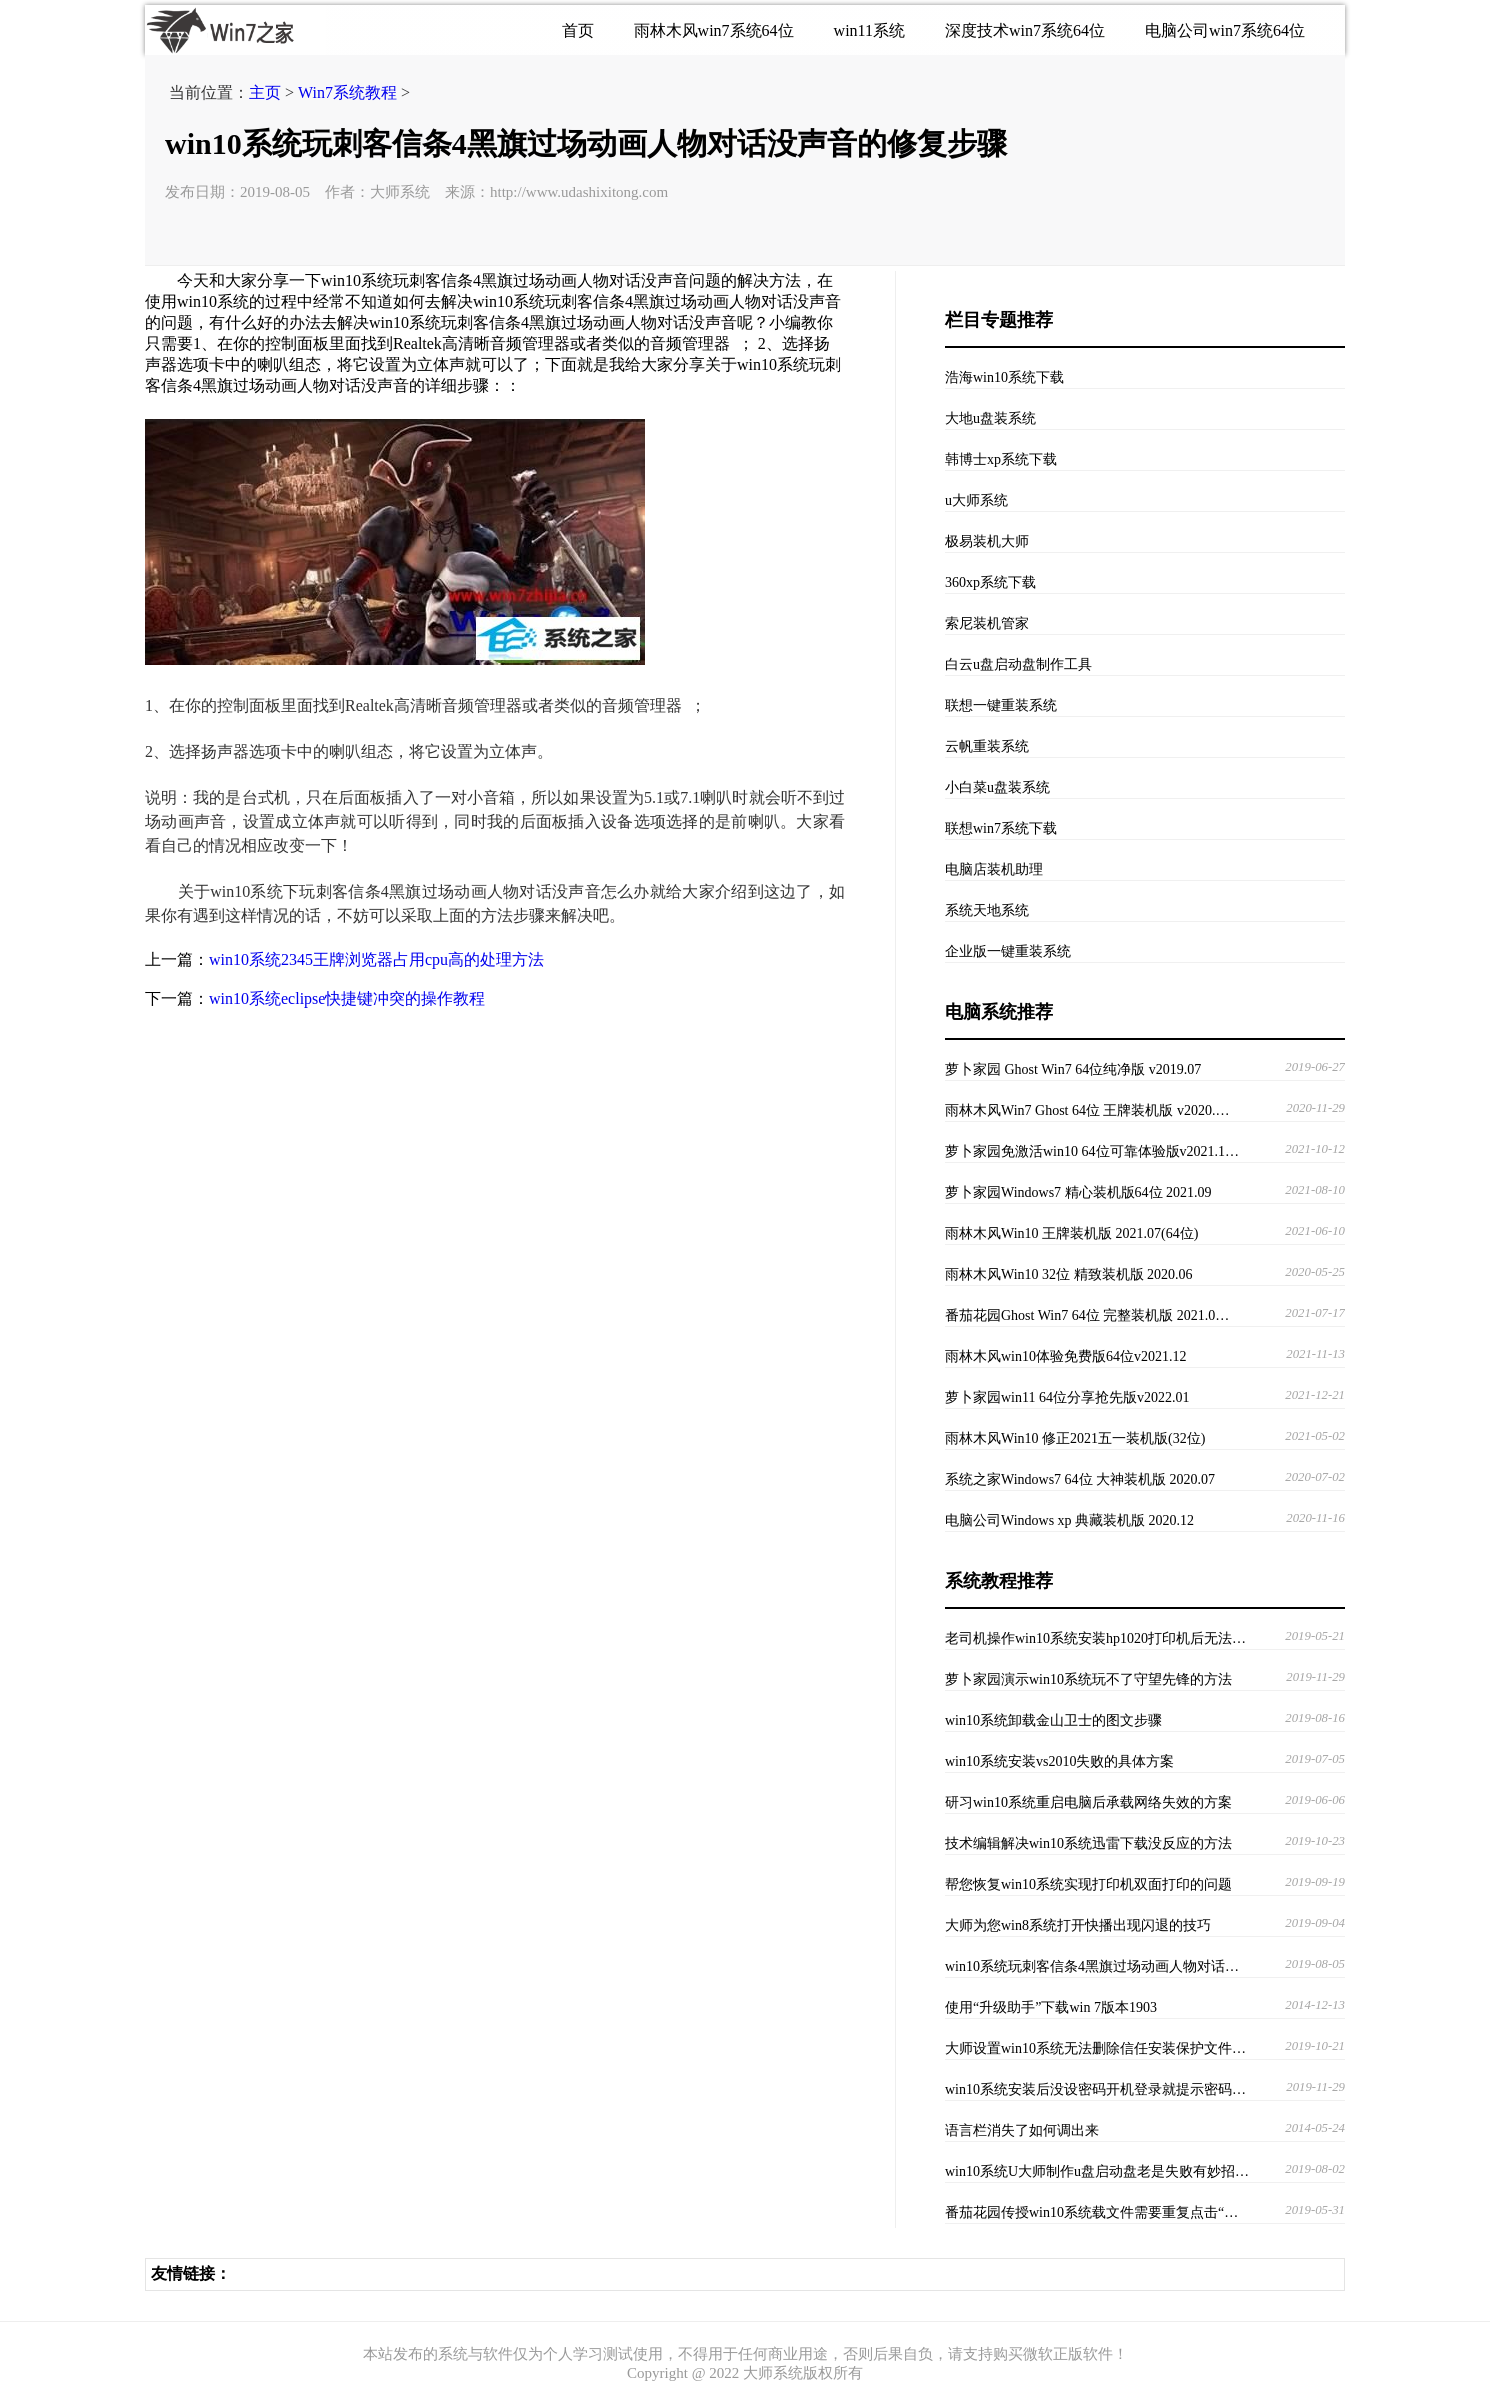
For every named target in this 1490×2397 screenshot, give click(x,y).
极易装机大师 (987, 541)
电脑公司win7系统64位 (1225, 30)
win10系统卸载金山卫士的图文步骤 (1053, 1720)
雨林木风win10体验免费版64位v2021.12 (1066, 1356)
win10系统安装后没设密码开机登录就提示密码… (1095, 2089)
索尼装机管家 (987, 623)
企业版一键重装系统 (1008, 951)
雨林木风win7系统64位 (714, 30)
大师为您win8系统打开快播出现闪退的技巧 (1078, 1925)
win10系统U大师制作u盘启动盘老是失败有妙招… (1097, 2171)
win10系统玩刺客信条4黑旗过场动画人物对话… (1092, 1966)
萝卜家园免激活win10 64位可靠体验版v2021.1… (1092, 1151)
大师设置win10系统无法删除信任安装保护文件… (1095, 2048)
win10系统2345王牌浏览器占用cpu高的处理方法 (376, 959)
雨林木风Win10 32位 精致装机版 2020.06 (1069, 1274)
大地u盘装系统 (990, 418)
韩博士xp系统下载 (1001, 459)
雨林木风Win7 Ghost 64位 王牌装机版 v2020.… (1087, 1110)
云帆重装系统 (987, 746)
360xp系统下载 (990, 582)
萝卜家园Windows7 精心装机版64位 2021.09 (1078, 1192)
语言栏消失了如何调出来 (1022, 2130)
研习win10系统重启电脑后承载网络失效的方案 (1088, 1802)
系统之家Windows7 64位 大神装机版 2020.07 (1080, 1479)
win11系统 (869, 30)
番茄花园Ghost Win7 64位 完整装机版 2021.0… (1087, 1315)
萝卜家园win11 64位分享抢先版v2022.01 (1067, 1397)
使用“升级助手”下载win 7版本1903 (1051, 2007)
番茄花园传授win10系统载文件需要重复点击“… (1091, 2212)
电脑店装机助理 (994, 869)
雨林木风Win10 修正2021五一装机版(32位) (1075, 1438)
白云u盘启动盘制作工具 (1018, 664)
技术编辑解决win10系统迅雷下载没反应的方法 (1088, 1843)
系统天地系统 (987, 910)
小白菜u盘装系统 (997, 787)
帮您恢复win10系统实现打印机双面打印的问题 (1088, 1884)
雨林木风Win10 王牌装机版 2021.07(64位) (1071, 1233)
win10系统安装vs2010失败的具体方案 (1059, 1761)
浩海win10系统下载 (1004, 377)
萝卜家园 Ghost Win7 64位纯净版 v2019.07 (1073, 1069)
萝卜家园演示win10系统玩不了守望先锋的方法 (1088, 1679)
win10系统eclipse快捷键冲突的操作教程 (347, 998)
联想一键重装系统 (1001, 705)
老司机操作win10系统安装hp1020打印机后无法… (1095, 1638)
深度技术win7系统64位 (1025, 30)
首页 (578, 30)
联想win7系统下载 (1001, 828)
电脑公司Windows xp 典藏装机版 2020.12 (1069, 1520)
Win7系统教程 (347, 92)
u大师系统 (976, 500)
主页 (265, 92)
